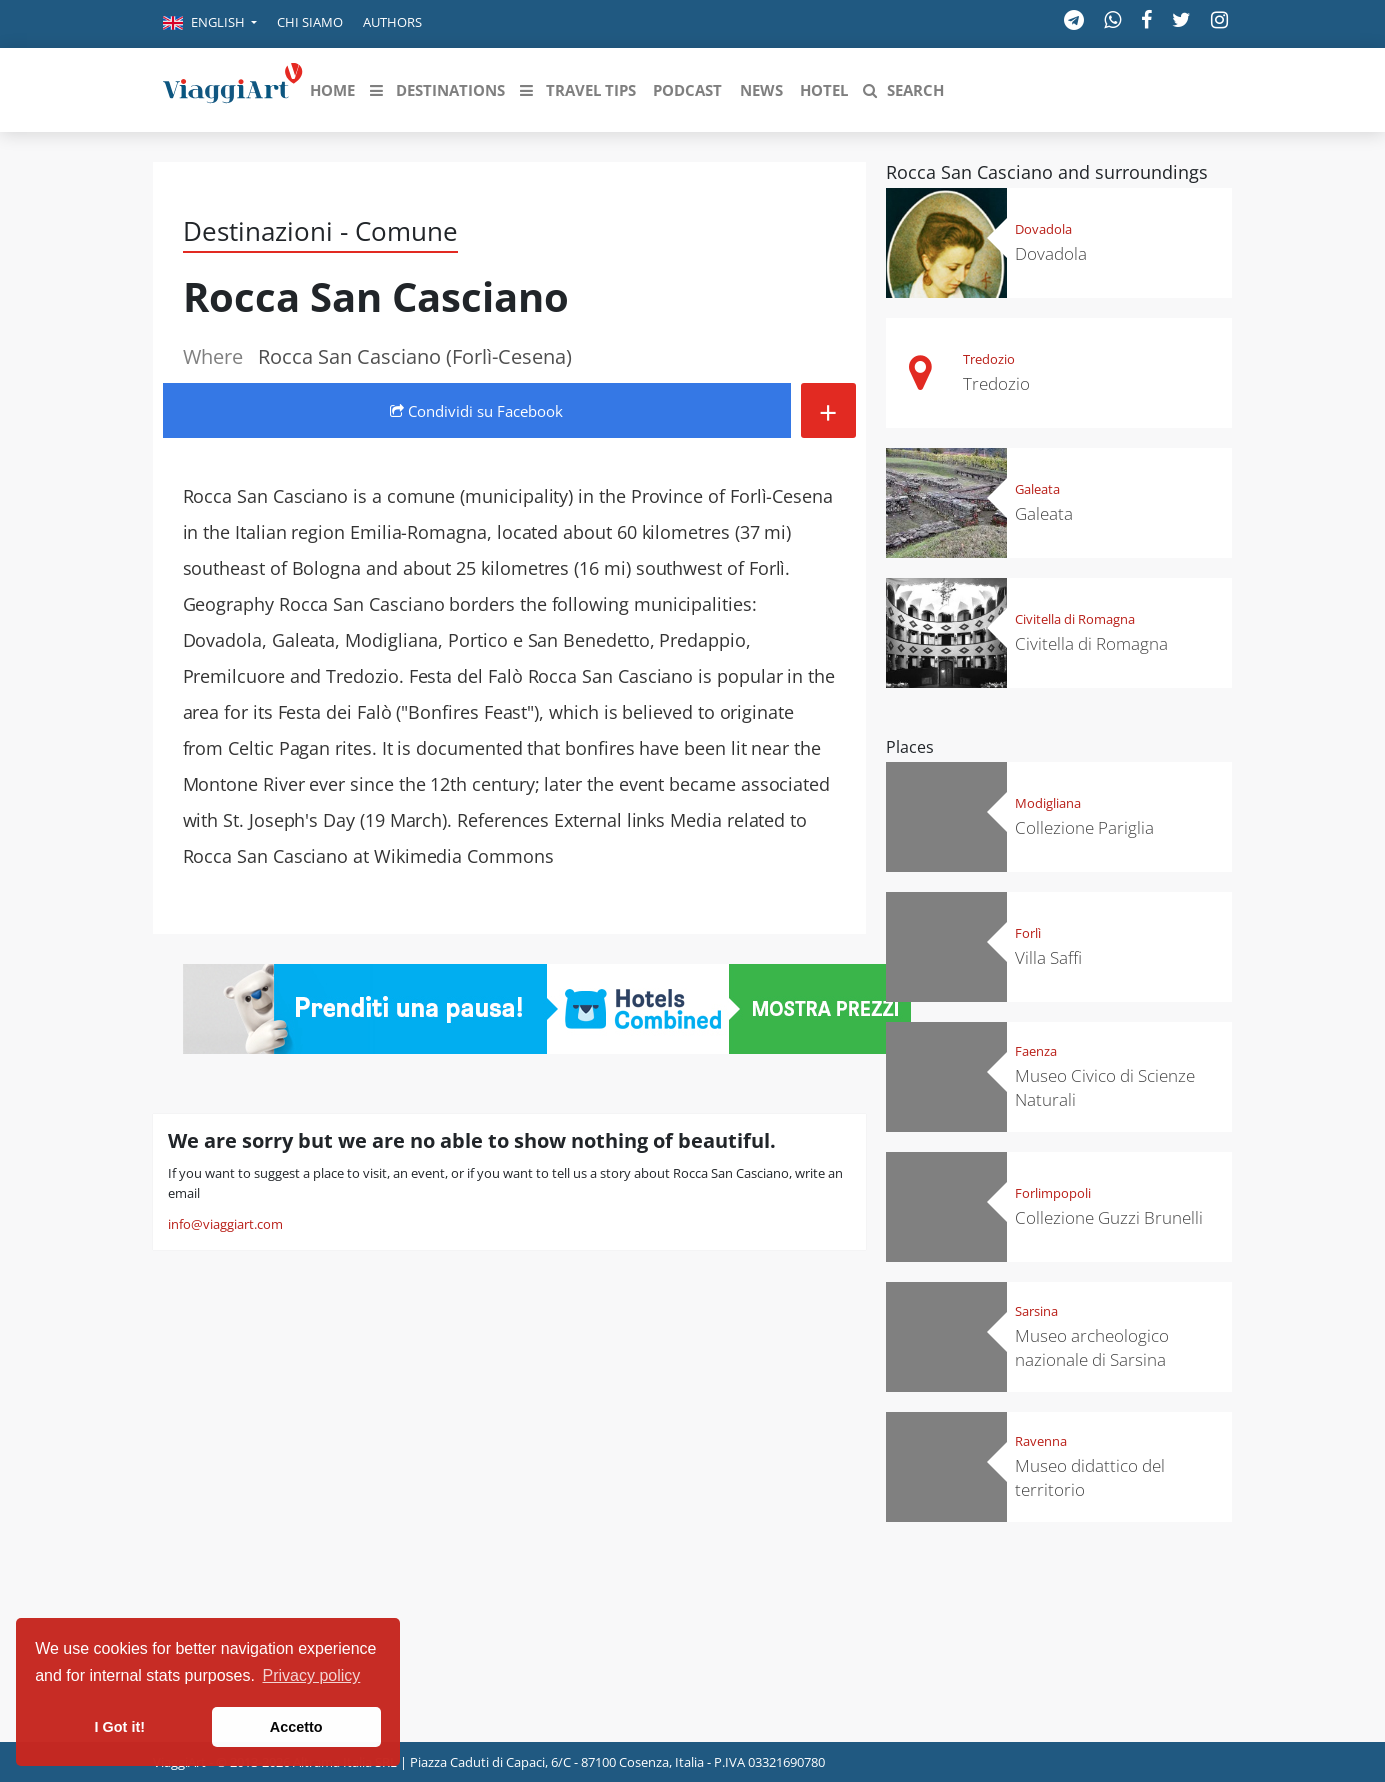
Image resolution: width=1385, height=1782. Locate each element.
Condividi (476, 411)
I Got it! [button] (120, 1727)
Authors (392, 22)
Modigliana (1048, 803)
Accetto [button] (296, 1727)
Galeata (1037, 489)
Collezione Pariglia (1084, 827)
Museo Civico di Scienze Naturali (1105, 1087)
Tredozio (989, 359)
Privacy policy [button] (312, 1675)
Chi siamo (310, 22)
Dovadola (1043, 229)
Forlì (1028, 933)
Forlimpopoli (1053, 1193)
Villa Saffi (1048, 957)
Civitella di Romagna (1075, 619)
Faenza (1036, 1051)
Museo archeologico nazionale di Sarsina (1092, 1347)
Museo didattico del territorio (1090, 1477)
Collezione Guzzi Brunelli (1109, 1217)
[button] (210, 24)
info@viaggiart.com (225, 1224)
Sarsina (1036, 1311)
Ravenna (1041, 1441)
